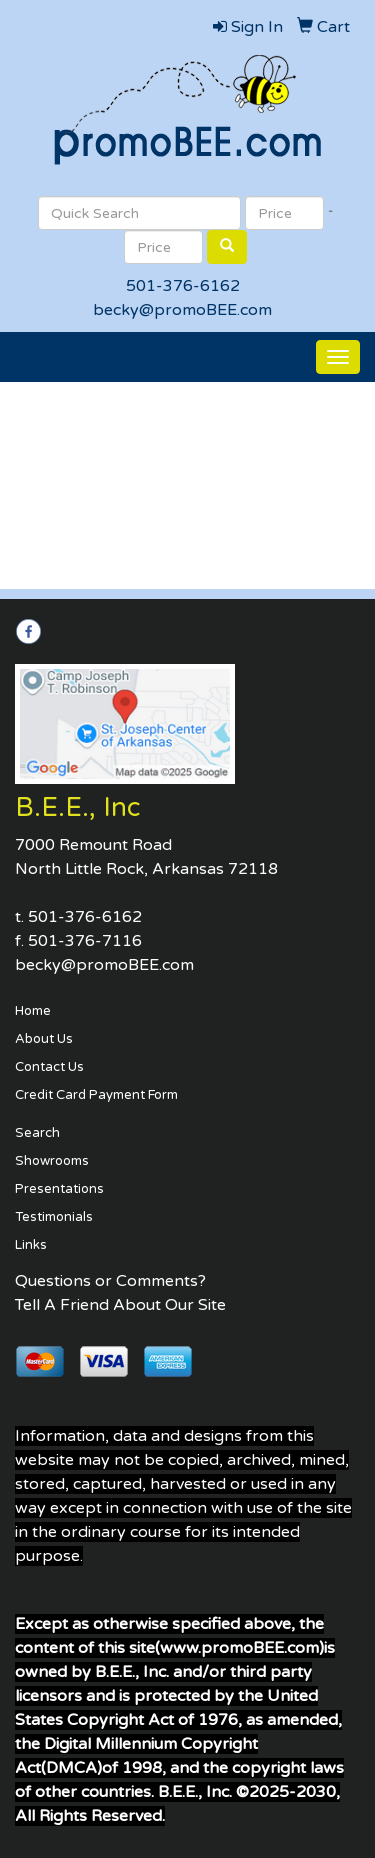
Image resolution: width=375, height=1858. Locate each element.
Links (31, 1245)
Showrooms (52, 1161)
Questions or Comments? (110, 1281)
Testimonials (54, 1217)
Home (33, 1011)
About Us (44, 1039)
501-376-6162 (183, 286)
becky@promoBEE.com (182, 310)
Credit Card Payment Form (96, 1095)
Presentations (59, 1189)
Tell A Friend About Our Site (120, 1305)
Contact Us (49, 1067)
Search (37, 1133)
